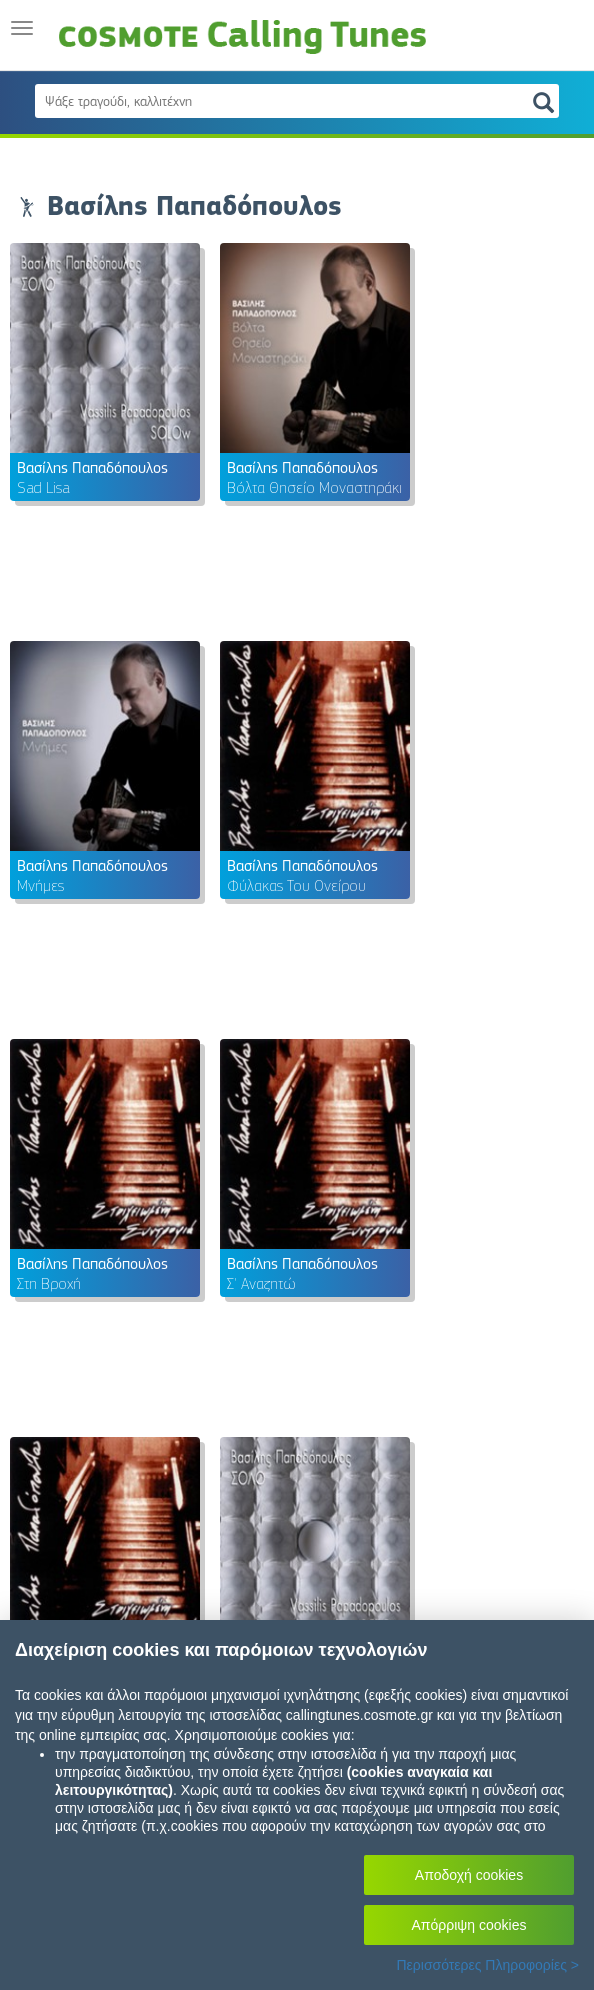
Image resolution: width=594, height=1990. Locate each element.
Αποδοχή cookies (469, 1875)
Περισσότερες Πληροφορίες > (487, 1965)
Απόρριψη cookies (469, 1925)
